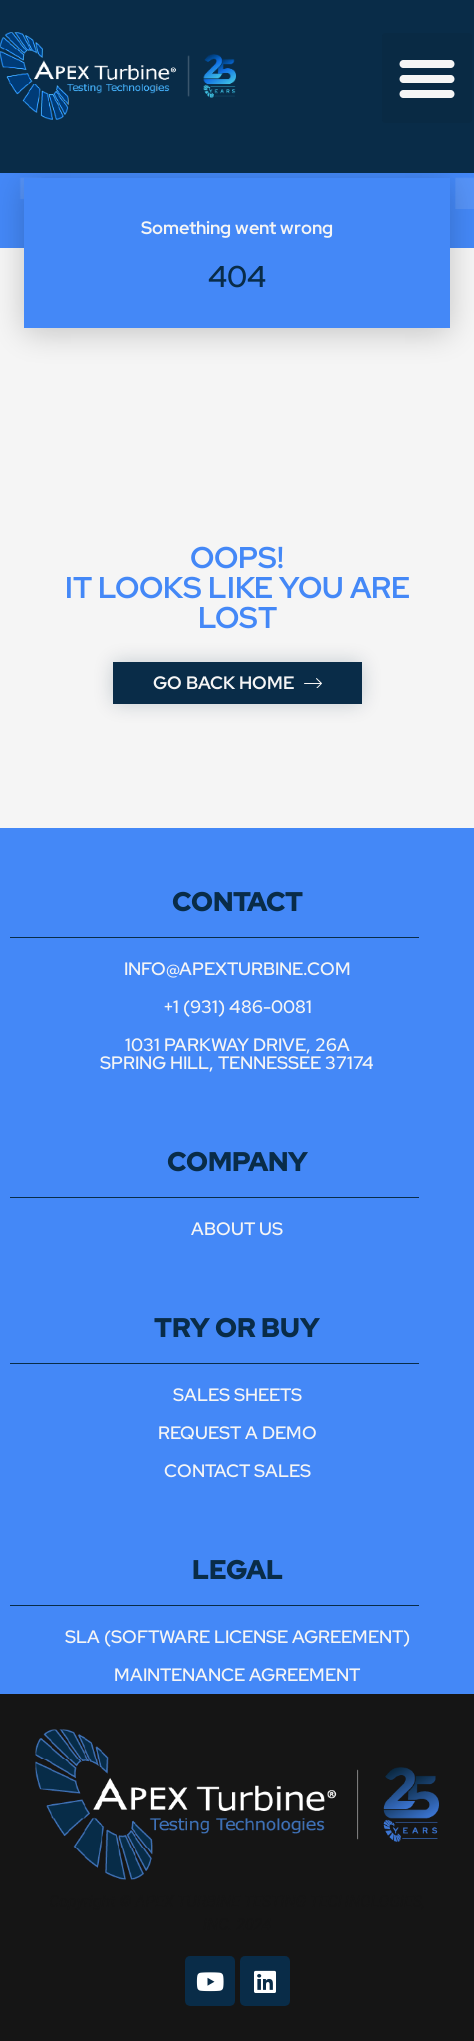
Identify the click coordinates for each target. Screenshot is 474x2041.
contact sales (237, 1470)
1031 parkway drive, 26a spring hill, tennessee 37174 (237, 1053)
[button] (427, 78)
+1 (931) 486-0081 (237, 1006)
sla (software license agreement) (237, 1636)
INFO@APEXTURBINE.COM (237, 968)
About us (237, 1228)
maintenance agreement (237, 1674)
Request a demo (237, 1432)
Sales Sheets (237, 1394)
